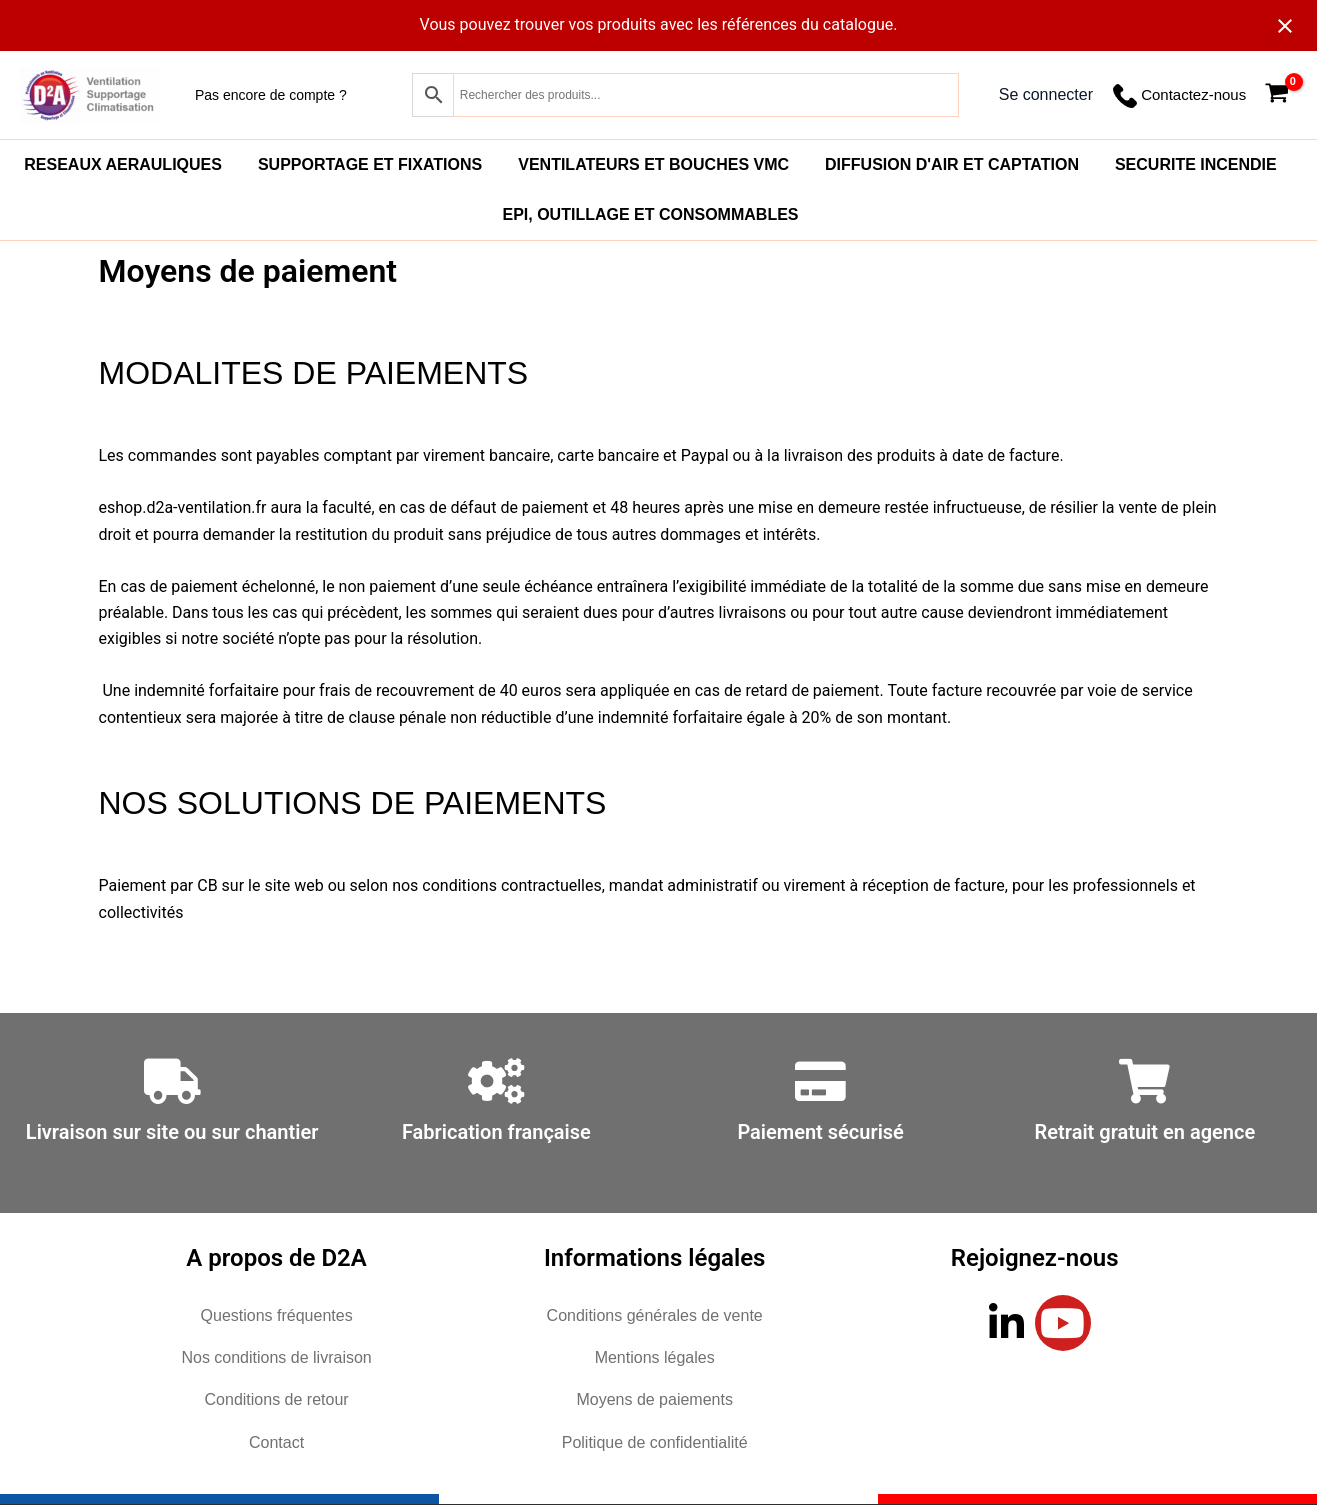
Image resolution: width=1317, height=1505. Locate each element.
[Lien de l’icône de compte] (1046, 95)
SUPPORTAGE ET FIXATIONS (370, 164)
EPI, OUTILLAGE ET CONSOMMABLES (650, 214)
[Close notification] (1285, 26)
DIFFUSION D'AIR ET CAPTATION (952, 164)
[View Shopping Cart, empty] (1276, 95)
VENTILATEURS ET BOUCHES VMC (653, 164)
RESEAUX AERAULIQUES (123, 164)
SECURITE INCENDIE (1196, 164)
